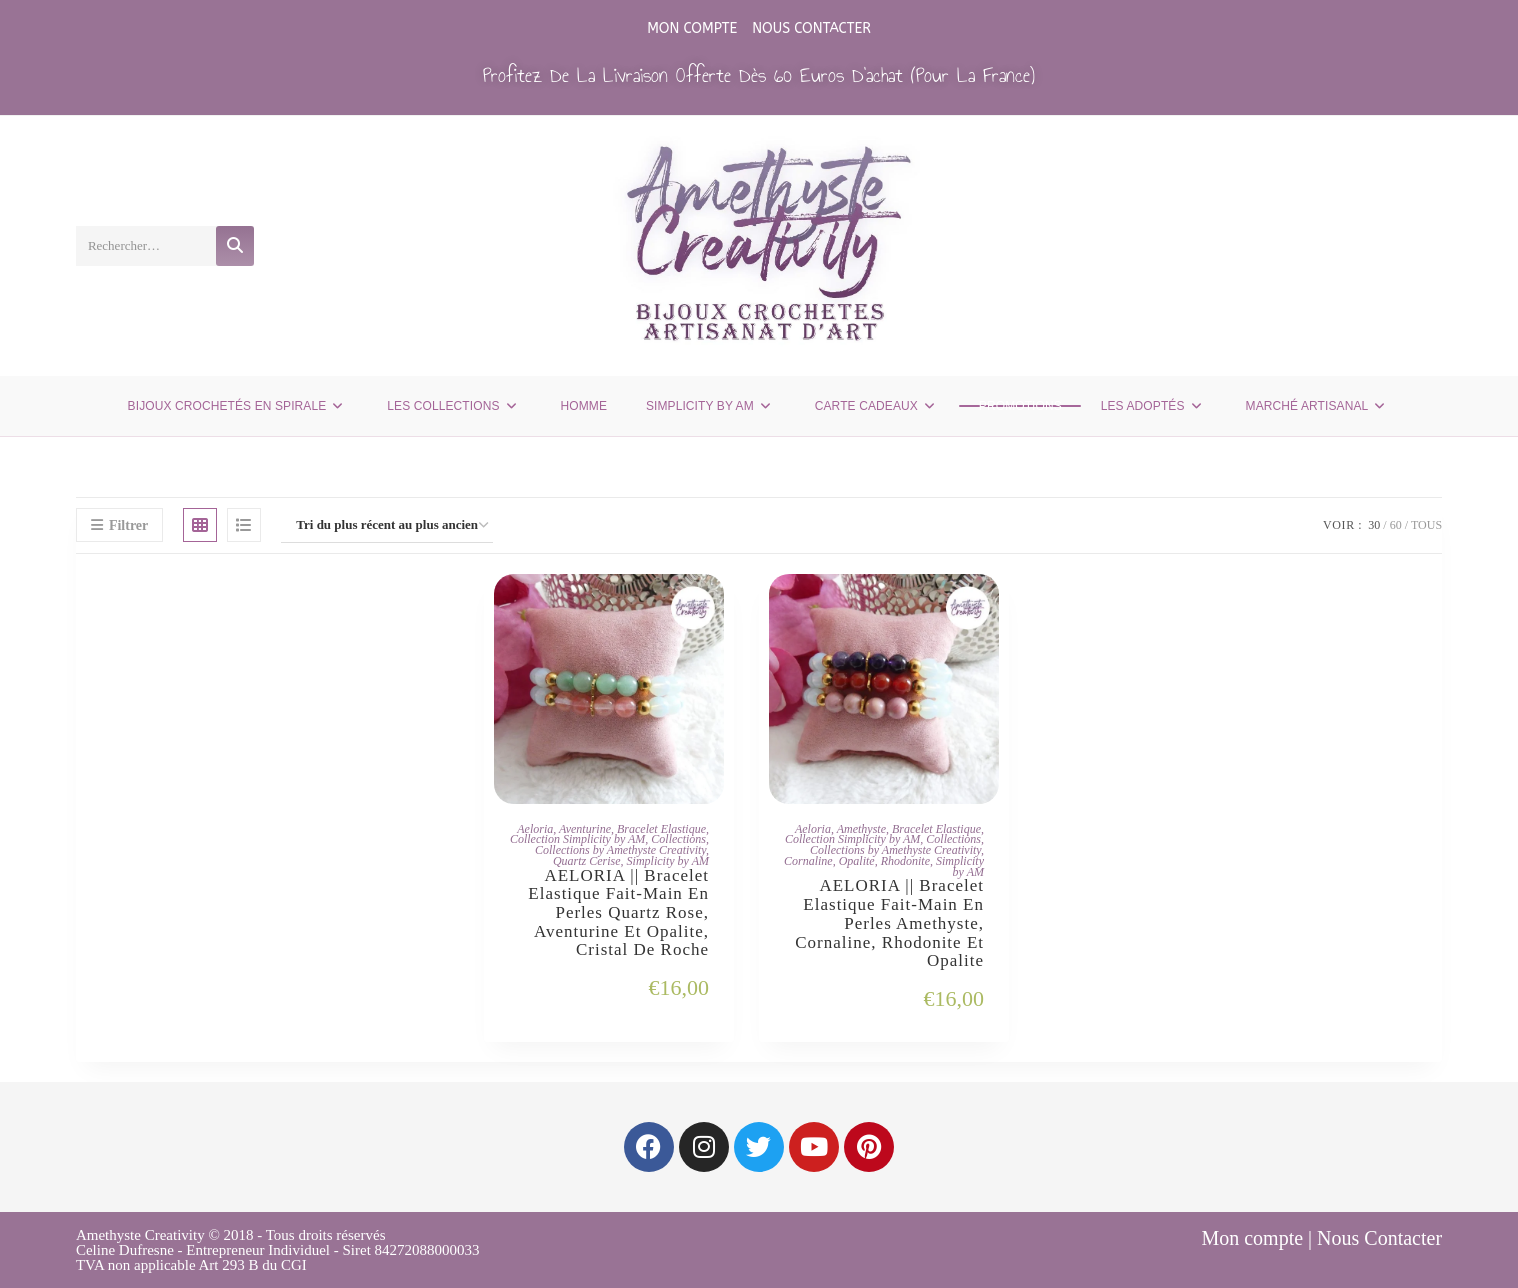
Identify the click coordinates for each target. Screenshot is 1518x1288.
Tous (1426, 525)
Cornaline (808, 861)
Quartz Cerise (587, 861)
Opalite (857, 861)
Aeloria (535, 829)
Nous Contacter (811, 28)
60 (1396, 525)
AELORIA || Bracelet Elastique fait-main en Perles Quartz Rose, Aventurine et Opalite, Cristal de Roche (618, 913)
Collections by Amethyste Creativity (620, 850)
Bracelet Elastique (661, 829)
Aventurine (585, 829)
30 (1374, 525)
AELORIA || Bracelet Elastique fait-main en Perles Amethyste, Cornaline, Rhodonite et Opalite (889, 923)
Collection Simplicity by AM (577, 839)
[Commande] (387, 525)
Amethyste (861, 829)
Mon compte (692, 28)
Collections (678, 839)
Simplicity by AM (668, 861)
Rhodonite (905, 861)
